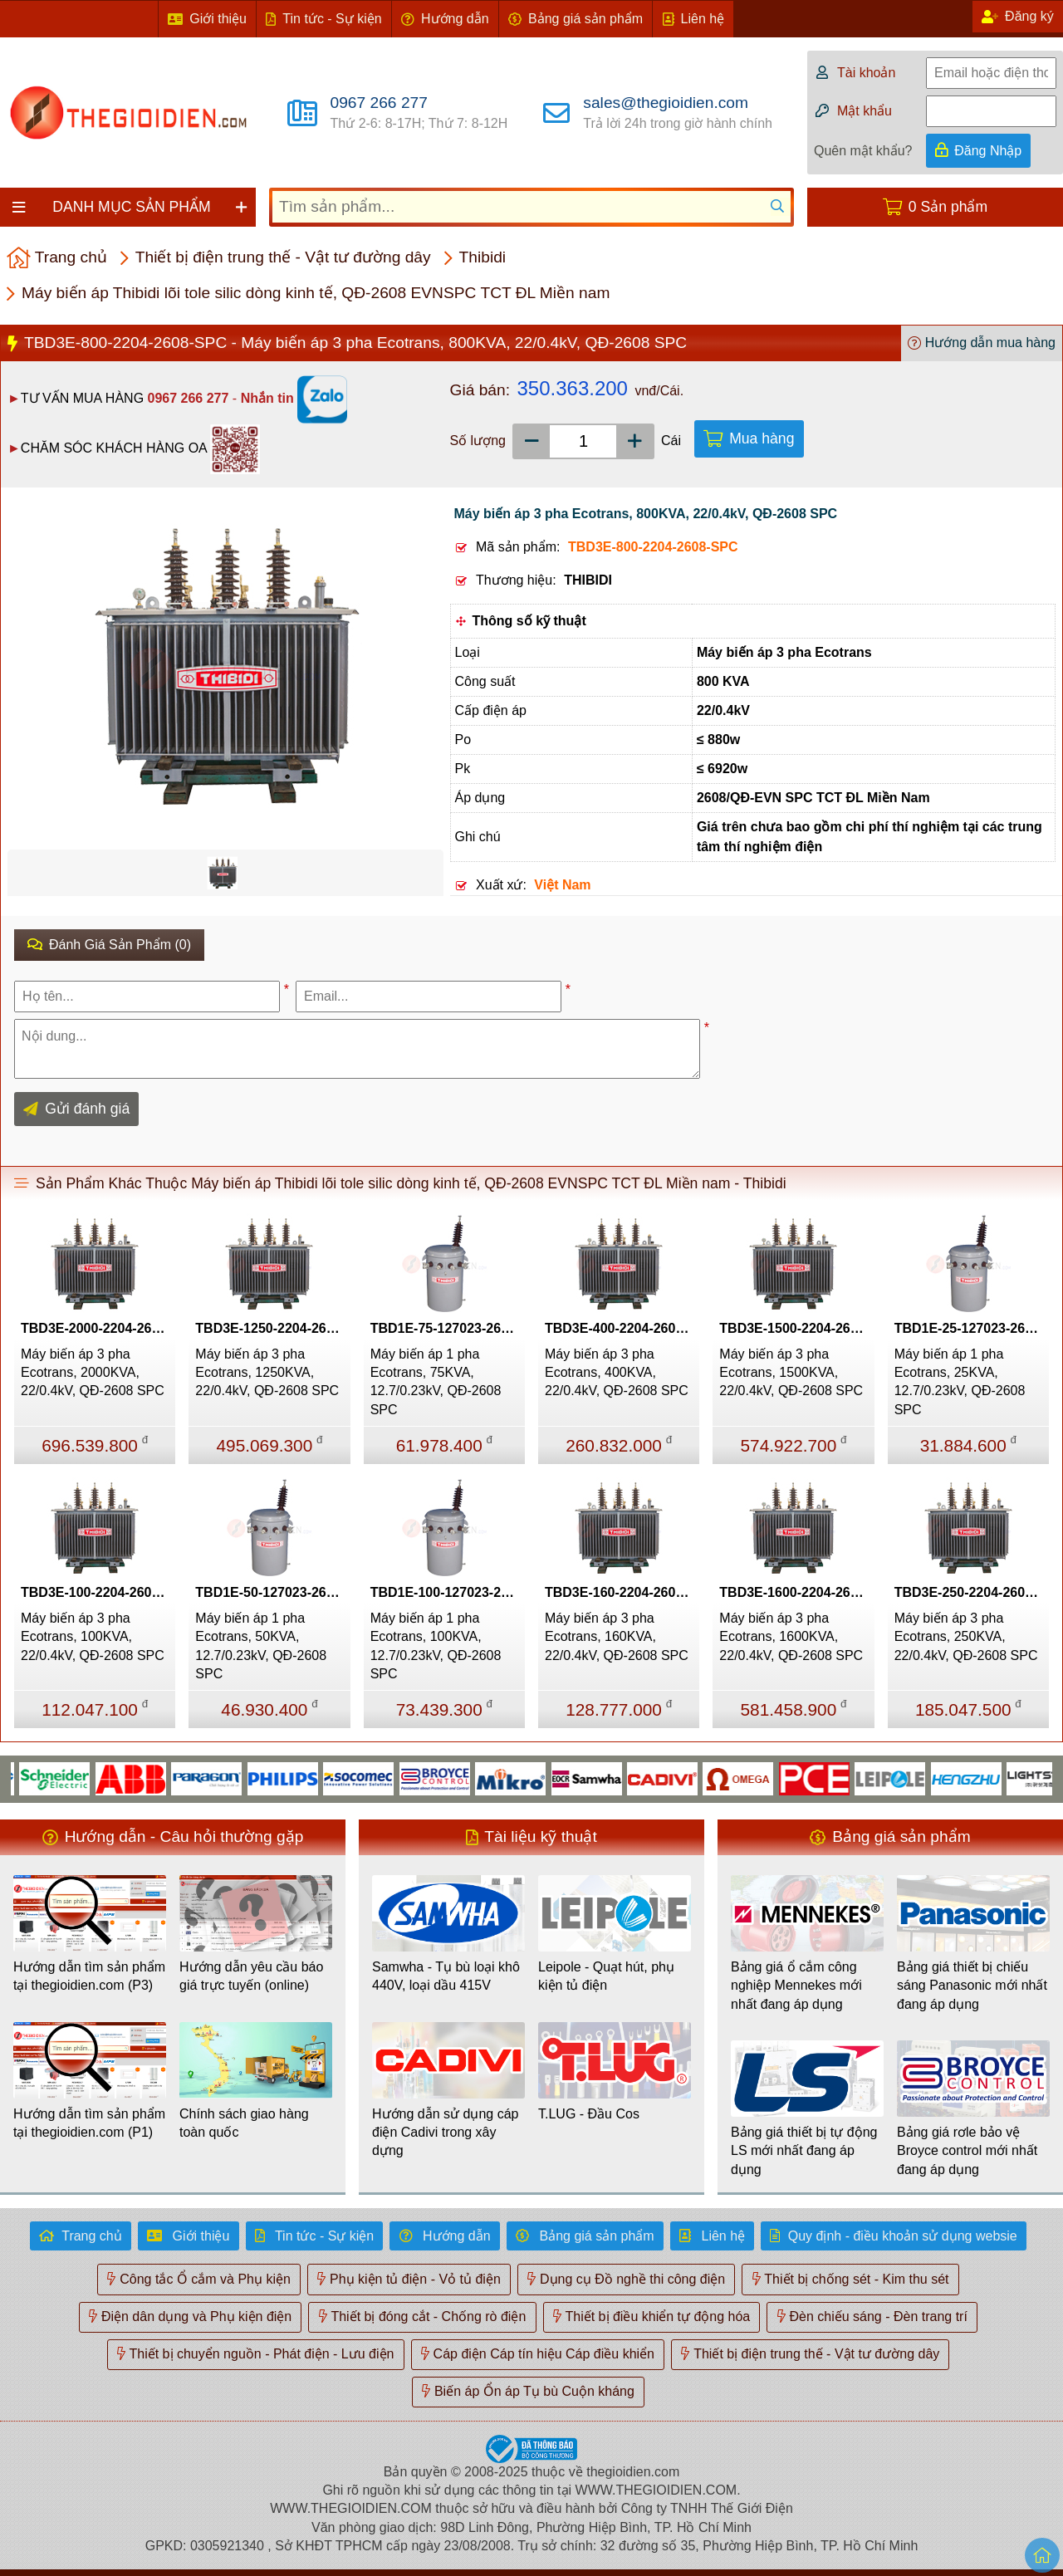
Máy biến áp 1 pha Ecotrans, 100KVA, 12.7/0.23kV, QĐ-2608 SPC (436, 1646)
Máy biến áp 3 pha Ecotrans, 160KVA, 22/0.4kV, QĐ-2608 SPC (616, 1637)
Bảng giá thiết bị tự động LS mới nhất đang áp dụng (804, 2151)
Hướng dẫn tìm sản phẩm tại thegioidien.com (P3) (89, 1976)
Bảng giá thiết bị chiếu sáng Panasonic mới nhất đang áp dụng (972, 1985)
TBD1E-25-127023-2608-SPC (971, 1328)
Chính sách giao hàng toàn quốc (244, 2123)
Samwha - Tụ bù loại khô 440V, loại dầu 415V (446, 1976)
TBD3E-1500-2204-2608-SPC (796, 1328)
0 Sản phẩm (948, 206)
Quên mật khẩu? (863, 151)
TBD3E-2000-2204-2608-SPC (98, 1328)
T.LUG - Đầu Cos (588, 2114)
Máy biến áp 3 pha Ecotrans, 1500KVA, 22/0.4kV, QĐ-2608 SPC (791, 1372)
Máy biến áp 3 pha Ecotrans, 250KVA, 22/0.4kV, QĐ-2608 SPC (966, 1637)
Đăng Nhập (987, 151)
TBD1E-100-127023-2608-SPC (447, 1592)
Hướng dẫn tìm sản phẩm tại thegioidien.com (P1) (89, 2123)
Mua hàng (761, 438)
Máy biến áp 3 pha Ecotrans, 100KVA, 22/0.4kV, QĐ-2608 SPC (92, 1637)
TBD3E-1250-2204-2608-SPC (272, 1328)
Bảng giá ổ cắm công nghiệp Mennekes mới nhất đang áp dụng (796, 1985)
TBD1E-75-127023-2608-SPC (447, 1328)
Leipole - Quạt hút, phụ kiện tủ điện (606, 1976)
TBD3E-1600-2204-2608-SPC (796, 1592)
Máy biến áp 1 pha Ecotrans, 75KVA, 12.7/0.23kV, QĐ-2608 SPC (436, 1382)
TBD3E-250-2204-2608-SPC (971, 1592)
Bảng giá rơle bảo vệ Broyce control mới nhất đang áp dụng (967, 2151)
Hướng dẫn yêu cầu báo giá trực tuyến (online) (251, 1976)
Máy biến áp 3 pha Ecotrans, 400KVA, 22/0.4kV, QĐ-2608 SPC (616, 1372)
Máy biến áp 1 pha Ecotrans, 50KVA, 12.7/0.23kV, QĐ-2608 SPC (260, 1646)
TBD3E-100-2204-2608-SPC (98, 1592)
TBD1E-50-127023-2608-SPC (272, 1592)
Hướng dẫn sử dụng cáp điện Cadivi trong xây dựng (445, 2132)
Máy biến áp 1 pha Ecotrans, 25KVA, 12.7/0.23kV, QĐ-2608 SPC (960, 1382)
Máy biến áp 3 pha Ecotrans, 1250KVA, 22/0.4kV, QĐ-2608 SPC (267, 1372)
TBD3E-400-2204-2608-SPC (622, 1328)
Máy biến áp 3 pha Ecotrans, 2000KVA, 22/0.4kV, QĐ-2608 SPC (92, 1372)
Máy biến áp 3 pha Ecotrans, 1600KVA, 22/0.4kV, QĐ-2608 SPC (791, 1637)
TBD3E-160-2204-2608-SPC (622, 1592)
